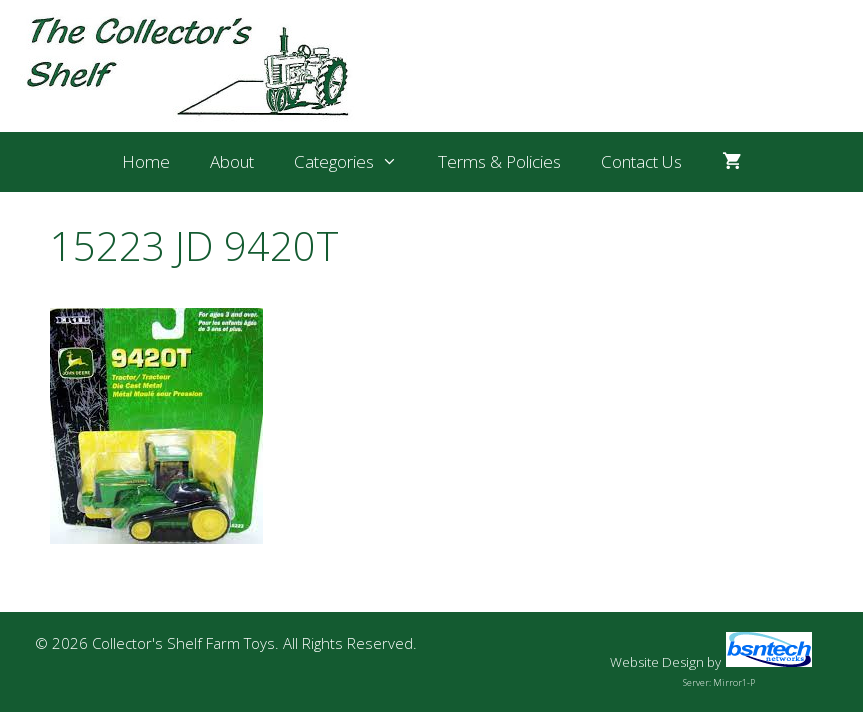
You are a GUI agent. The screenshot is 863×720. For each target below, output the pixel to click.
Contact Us (641, 161)
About (232, 161)
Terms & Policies (499, 161)
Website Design (657, 662)
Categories (356, 162)
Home (146, 161)
